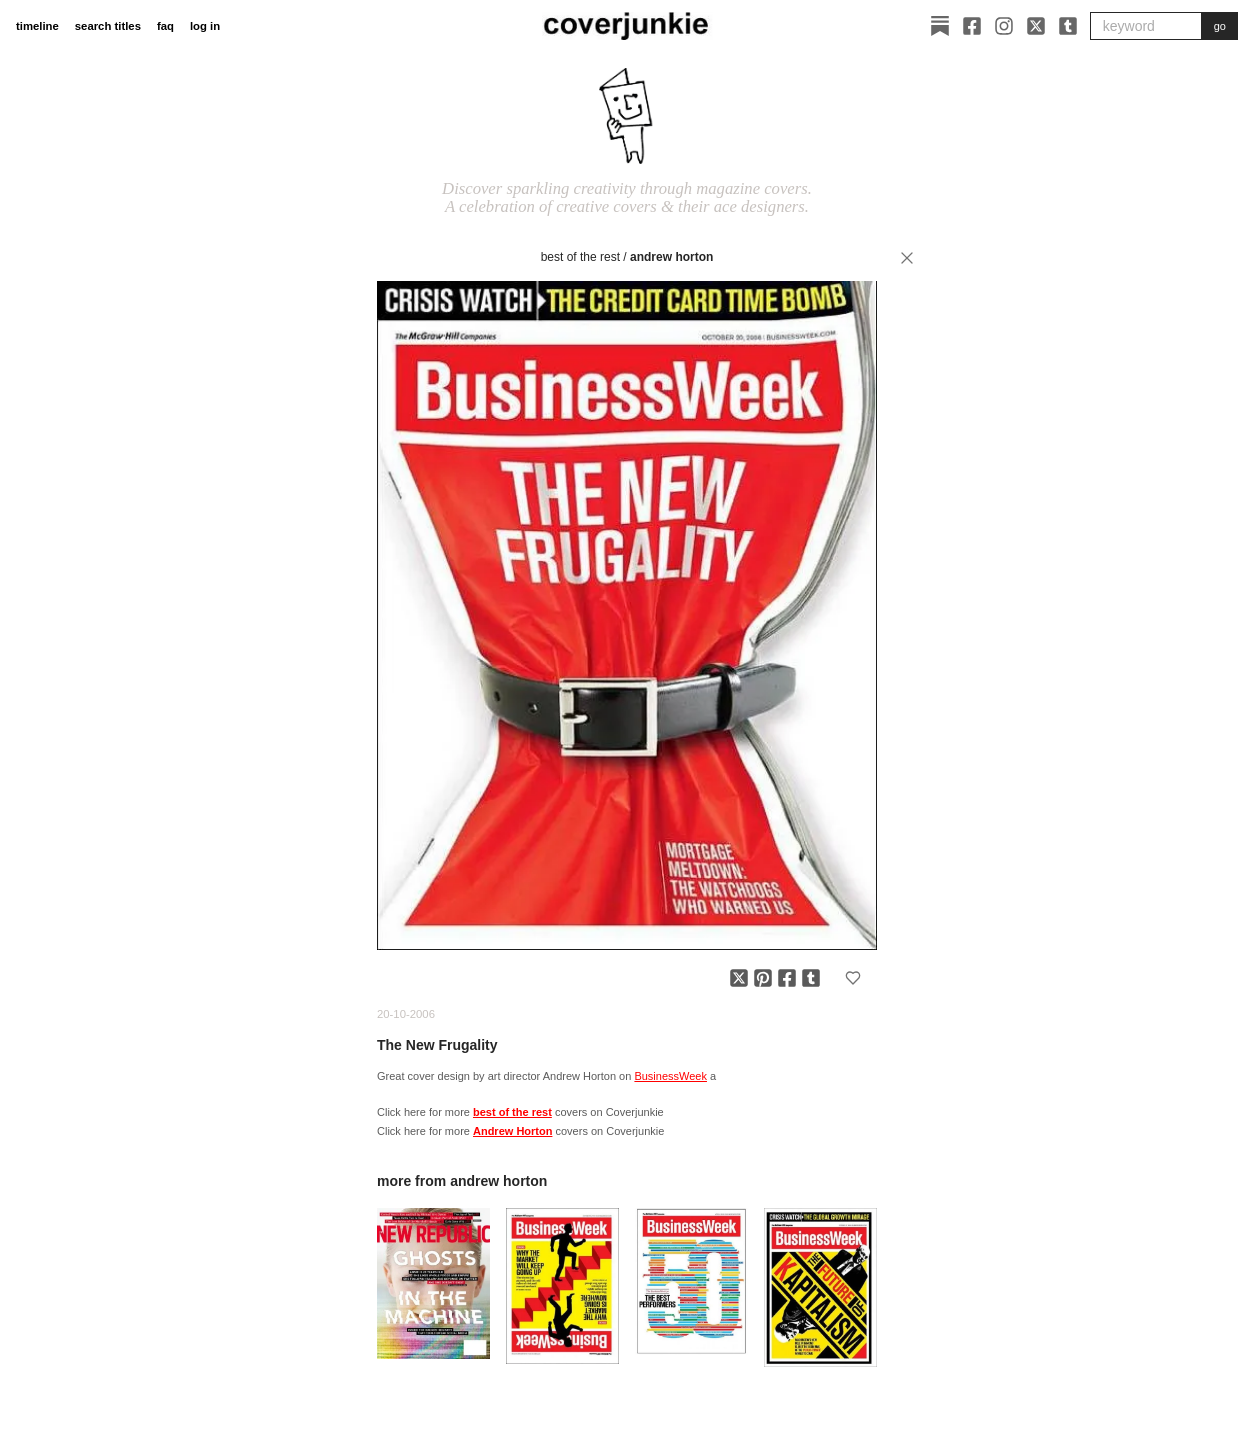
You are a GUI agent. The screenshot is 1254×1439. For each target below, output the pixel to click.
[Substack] (940, 26)
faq (165, 26)
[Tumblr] (1068, 26)
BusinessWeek (670, 1076)
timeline (37, 26)
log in (205, 26)
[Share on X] (739, 978)
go (1220, 26)
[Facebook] (972, 26)
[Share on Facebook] (787, 978)
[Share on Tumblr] (811, 978)
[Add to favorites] (853, 978)
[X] (1036, 26)
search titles (108, 26)
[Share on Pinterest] (763, 978)
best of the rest (580, 257)
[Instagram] (1004, 26)
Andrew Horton (671, 257)
